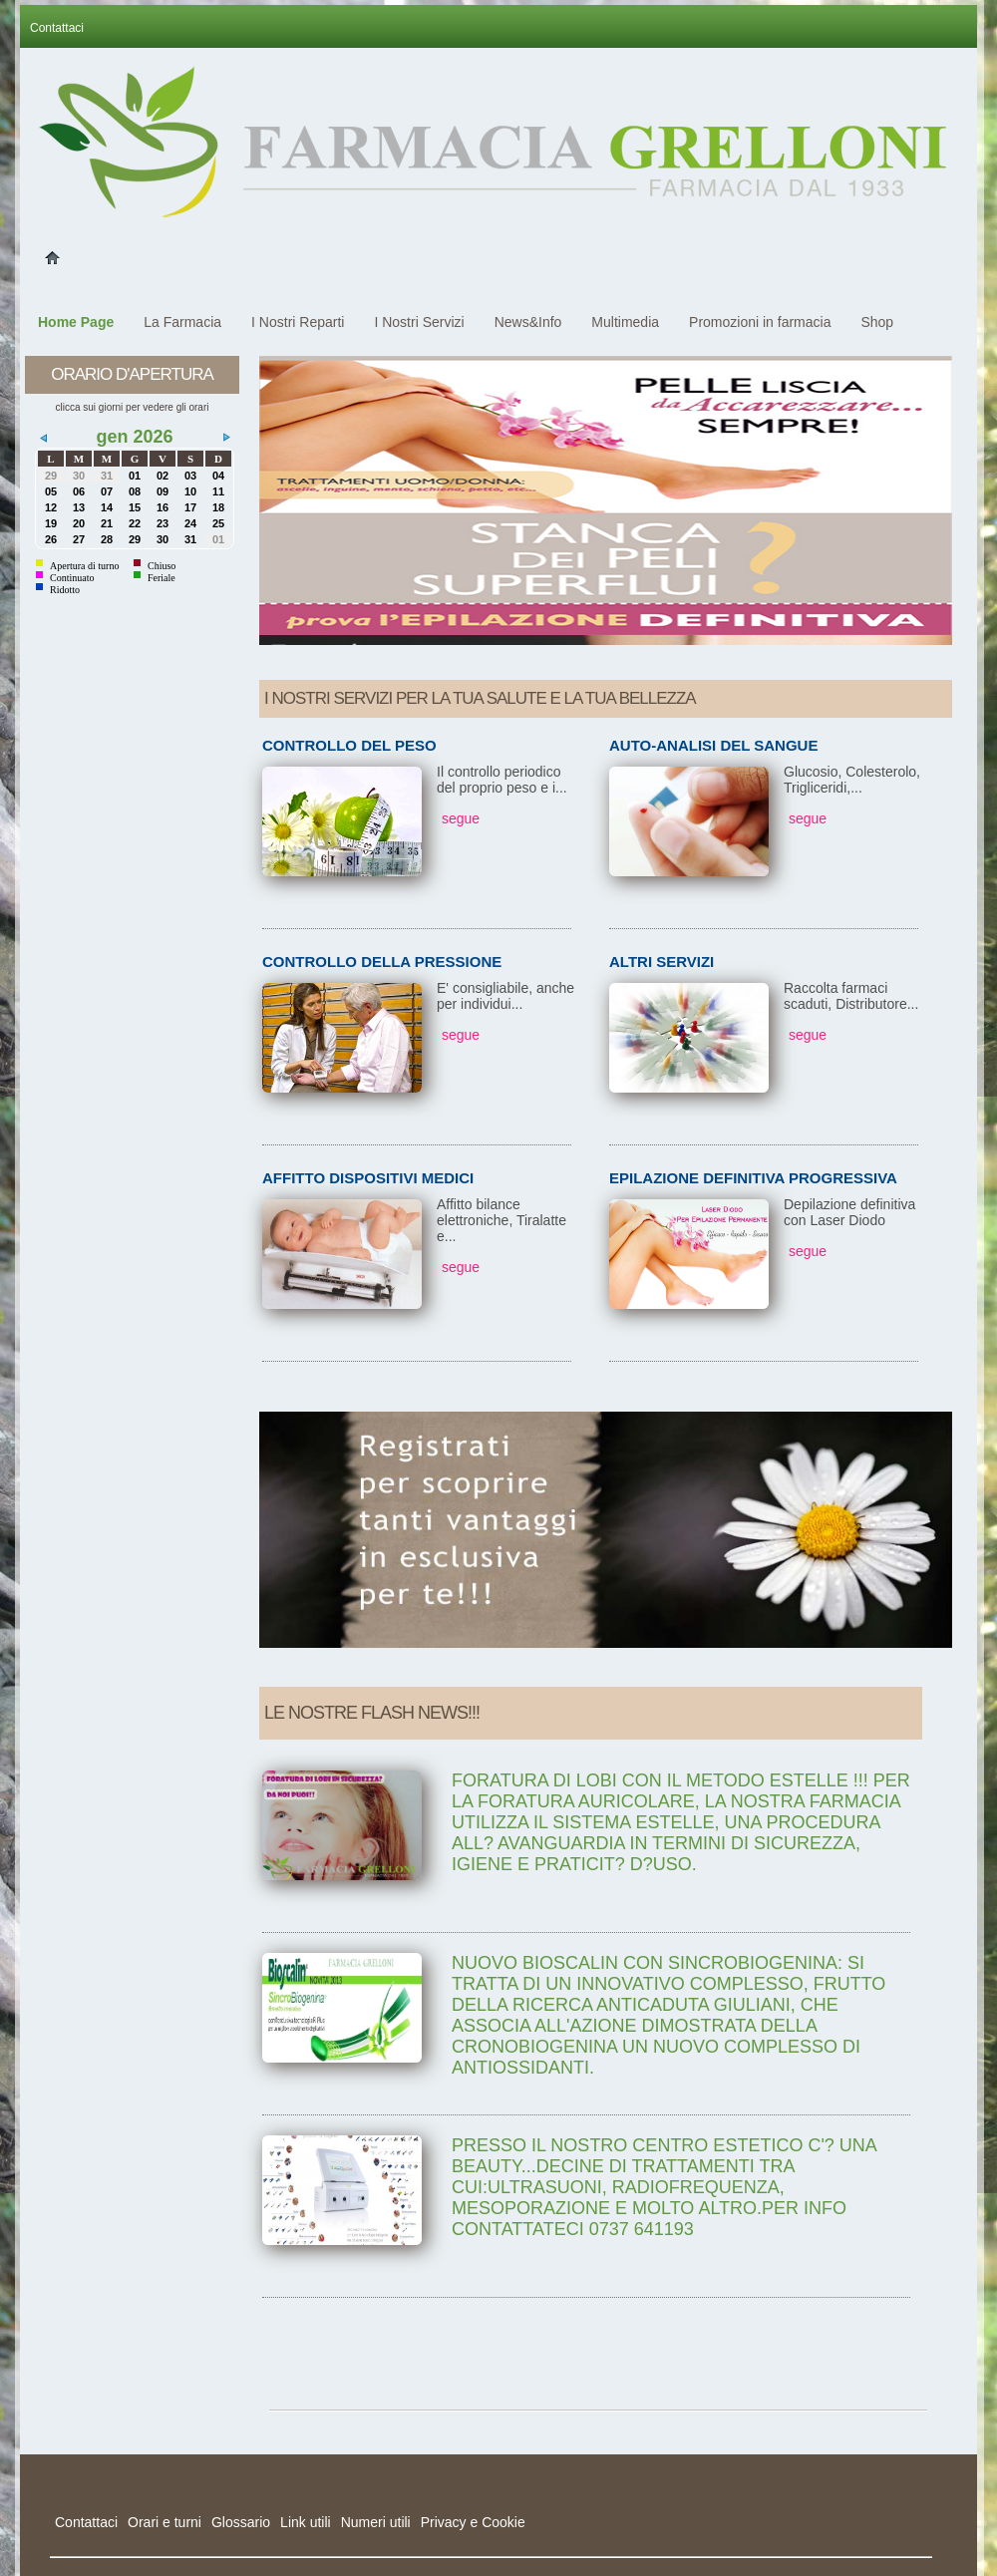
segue (461, 818)
